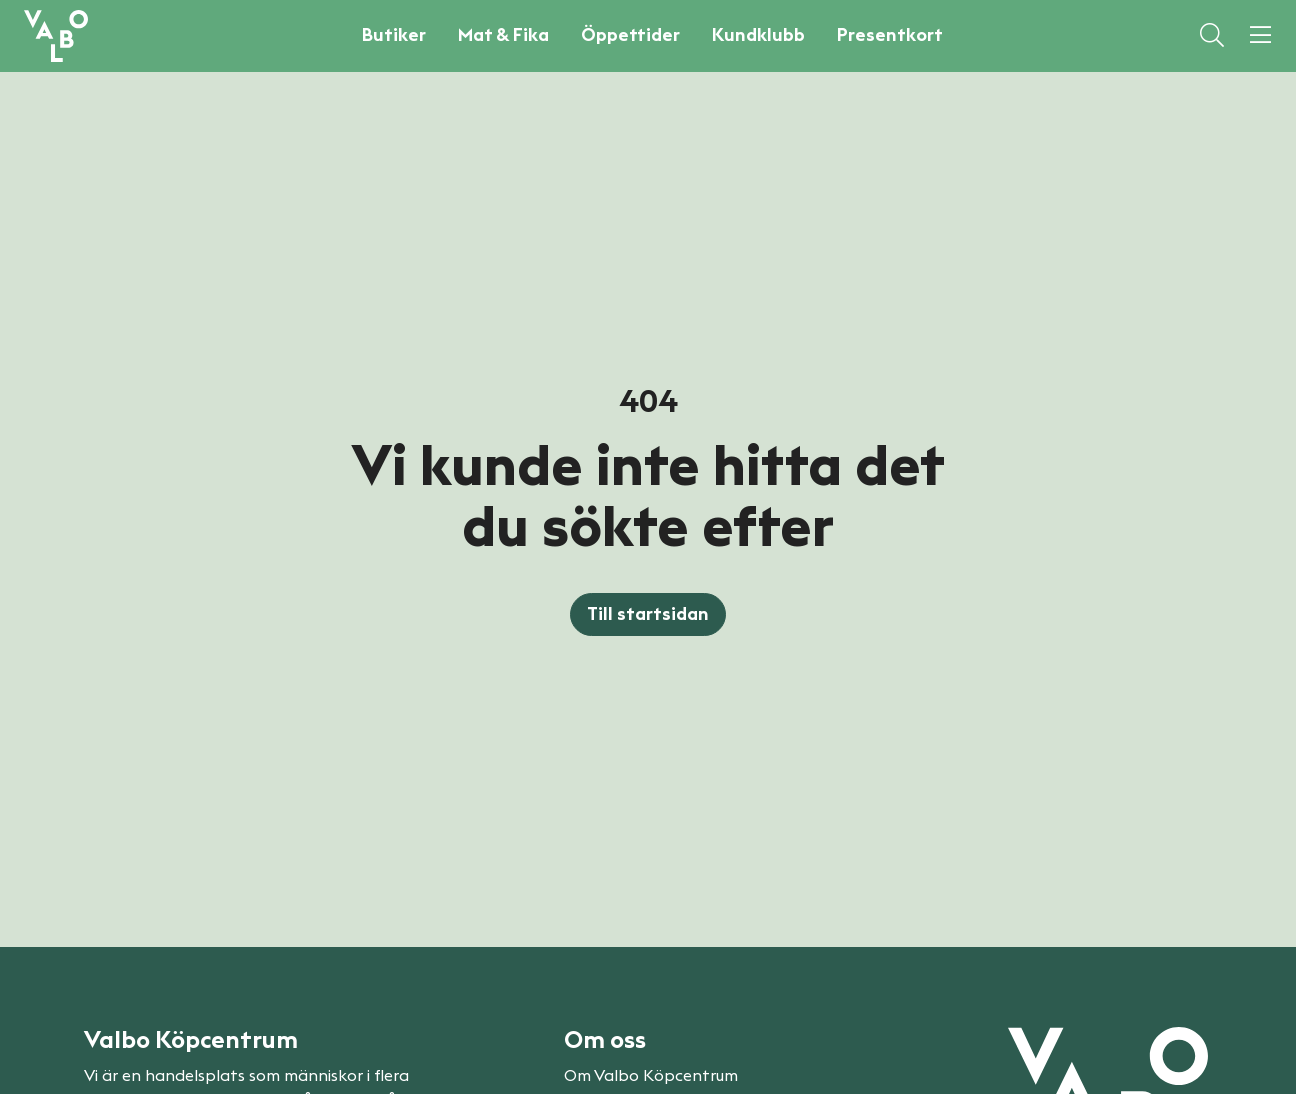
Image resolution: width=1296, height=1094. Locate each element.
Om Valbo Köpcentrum (651, 1076)
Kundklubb (758, 35)
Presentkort (890, 35)
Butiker (394, 35)
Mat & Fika (503, 35)
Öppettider (630, 35)
